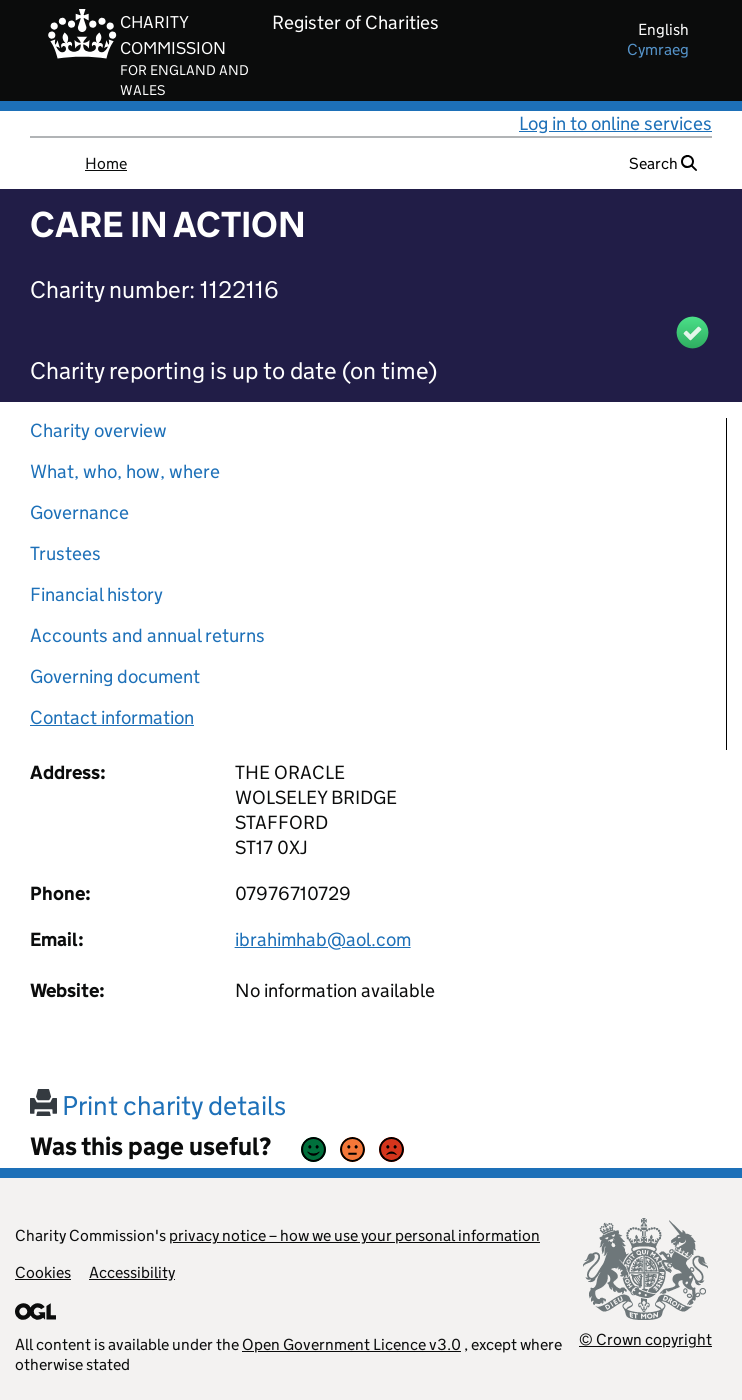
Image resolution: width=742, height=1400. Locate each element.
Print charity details (158, 1105)
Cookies (43, 1272)
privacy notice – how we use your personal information (354, 1235)
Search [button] (663, 163)
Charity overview (98, 430)
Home (106, 163)
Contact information (112, 717)
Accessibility (132, 1272)
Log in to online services (615, 123)
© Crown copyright (645, 1339)
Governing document (115, 676)
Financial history (96, 594)
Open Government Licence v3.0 (351, 1344)
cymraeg (658, 49)
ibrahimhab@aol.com (323, 939)
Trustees (65, 553)
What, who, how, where (125, 471)
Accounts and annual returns (147, 635)
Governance (79, 512)
